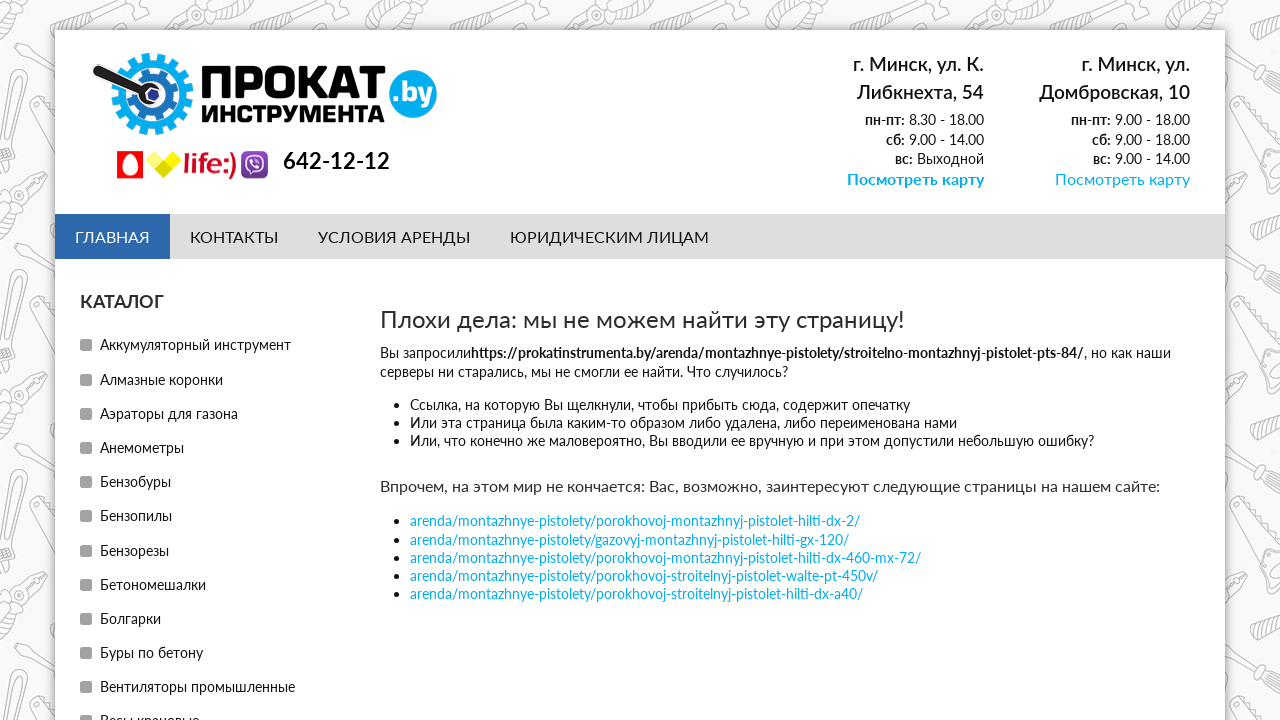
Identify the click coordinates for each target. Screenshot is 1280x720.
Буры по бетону (151, 651)
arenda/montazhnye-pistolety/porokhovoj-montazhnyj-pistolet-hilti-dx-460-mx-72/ (665, 556)
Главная (112, 235)
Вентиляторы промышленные (197, 685)
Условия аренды (394, 235)
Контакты (234, 235)
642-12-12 (336, 160)
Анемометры (142, 446)
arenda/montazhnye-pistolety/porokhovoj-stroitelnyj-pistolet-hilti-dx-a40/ (636, 592)
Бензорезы (134, 549)
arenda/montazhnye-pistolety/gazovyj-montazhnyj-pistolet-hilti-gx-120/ (629, 538)
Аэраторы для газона (169, 412)
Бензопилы (136, 514)
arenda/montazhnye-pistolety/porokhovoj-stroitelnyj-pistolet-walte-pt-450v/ (644, 574)
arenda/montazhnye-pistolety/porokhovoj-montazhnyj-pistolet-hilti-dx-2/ (635, 519)
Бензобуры (135, 480)
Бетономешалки (153, 583)
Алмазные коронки (161, 378)
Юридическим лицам (609, 235)
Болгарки (130, 617)
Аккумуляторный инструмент (195, 343)
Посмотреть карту (924, 178)
